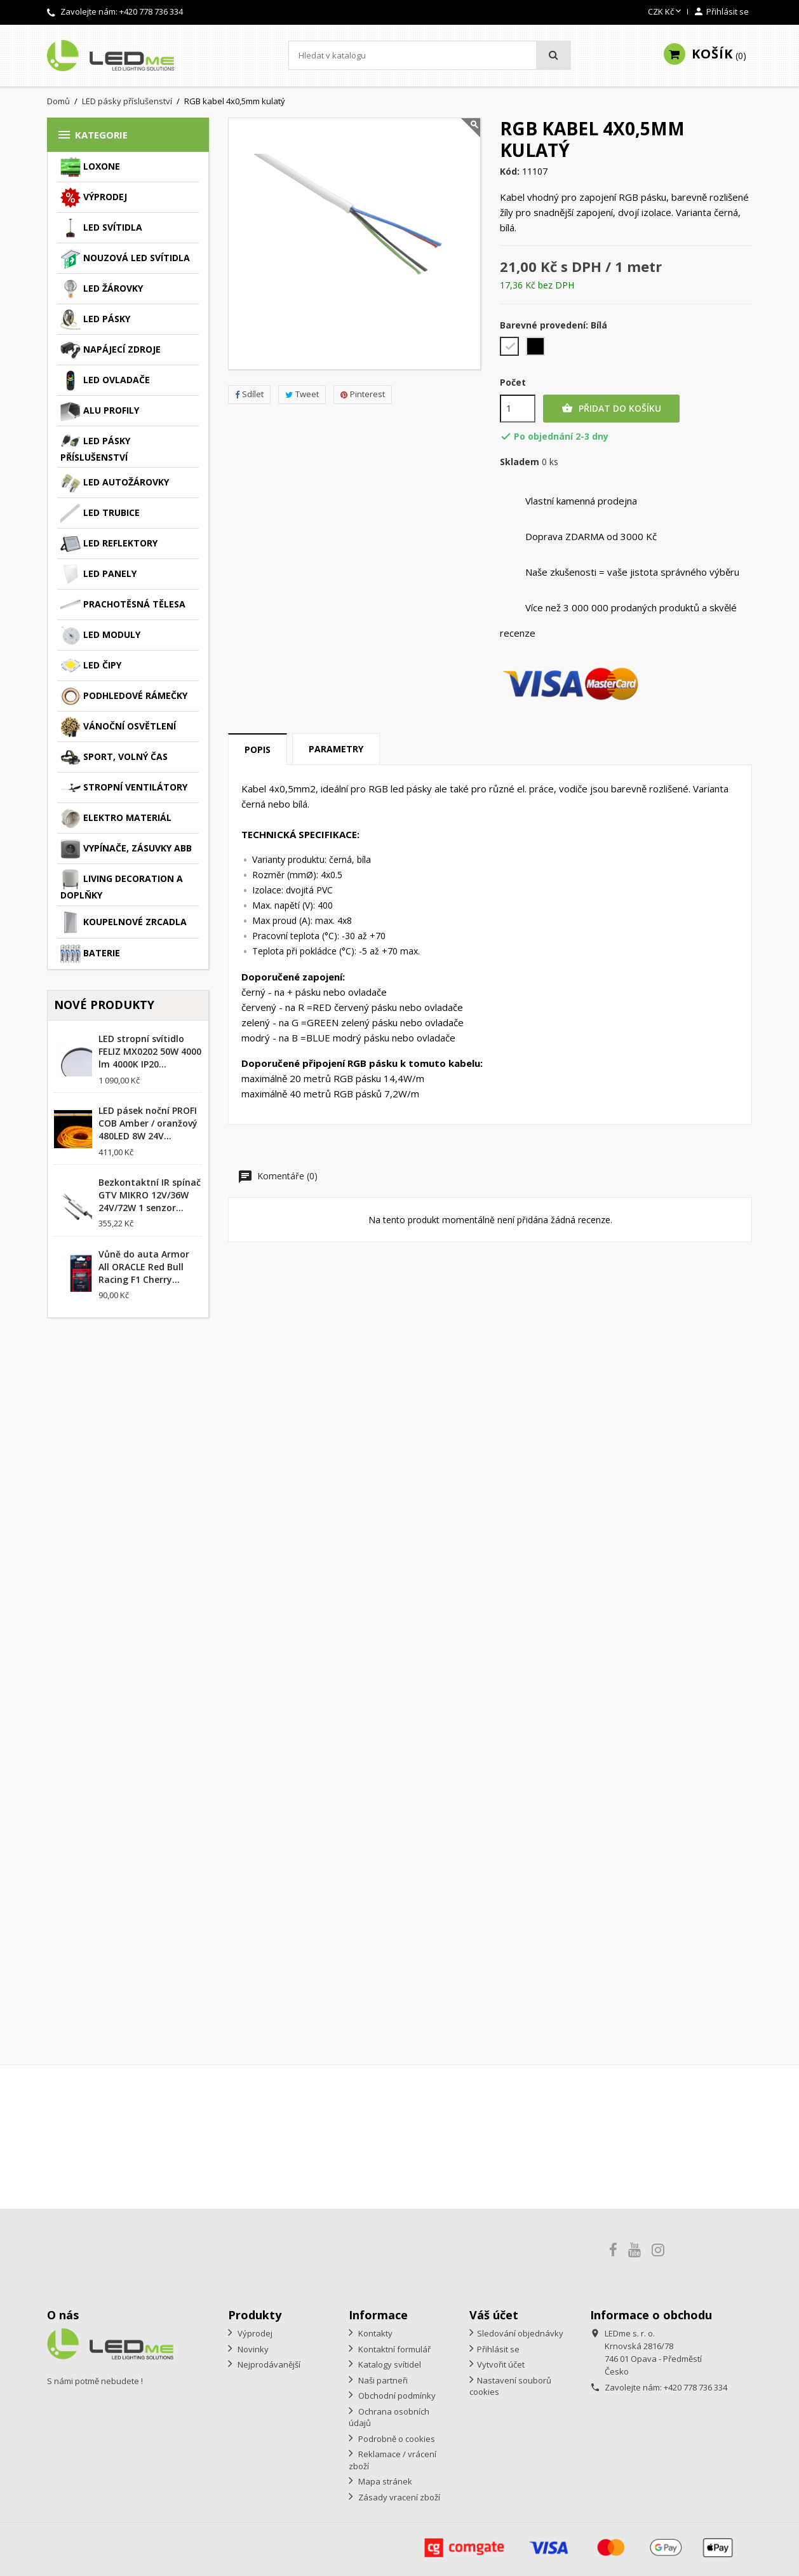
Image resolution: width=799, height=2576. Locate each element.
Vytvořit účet (501, 2364)
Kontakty (374, 2333)
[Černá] (536, 348)
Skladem (519, 462)
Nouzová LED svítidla (125, 258)
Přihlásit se (498, 2349)
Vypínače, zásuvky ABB (126, 849)
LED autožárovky (114, 483)
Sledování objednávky (520, 2333)
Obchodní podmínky (396, 2395)
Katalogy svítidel (388, 2364)
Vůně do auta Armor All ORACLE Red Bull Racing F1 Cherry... (143, 1266)
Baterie (90, 954)
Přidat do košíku (611, 408)
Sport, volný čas (114, 757)
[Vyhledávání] (429, 55)
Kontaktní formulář (393, 2349)
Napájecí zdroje (110, 350)
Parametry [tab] (336, 749)
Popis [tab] (258, 749)
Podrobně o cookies (395, 2438)
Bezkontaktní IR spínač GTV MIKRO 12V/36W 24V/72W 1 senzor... (149, 1195)
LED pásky (95, 319)
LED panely (98, 574)
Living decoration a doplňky (121, 885)
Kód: (510, 171)
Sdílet (249, 394)
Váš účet (493, 2314)
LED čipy (90, 666)
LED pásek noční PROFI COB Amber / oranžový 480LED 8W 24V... (148, 1123)
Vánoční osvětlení (118, 727)
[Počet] (517, 409)
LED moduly (100, 635)
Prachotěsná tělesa (122, 605)
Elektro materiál (115, 818)
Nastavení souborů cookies (510, 2386)
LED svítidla (101, 228)
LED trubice (100, 513)
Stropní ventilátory (123, 788)
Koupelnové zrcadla (123, 922)
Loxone (90, 167)
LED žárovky (101, 289)
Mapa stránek (384, 2481)
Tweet (302, 394)
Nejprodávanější (268, 2364)
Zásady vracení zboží (398, 2497)
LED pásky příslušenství (95, 447)
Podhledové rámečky (123, 696)
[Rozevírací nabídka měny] (665, 12)
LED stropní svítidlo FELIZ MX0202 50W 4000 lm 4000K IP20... (149, 1051)
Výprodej (93, 197)
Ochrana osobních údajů (389, 2417)
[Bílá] (510, 348)
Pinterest (362, 394)
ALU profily (99, 411)
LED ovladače (105, 380)
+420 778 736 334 (151, 11)
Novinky (252, 2349)
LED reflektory (109, 544)
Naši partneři (382, 2380)
